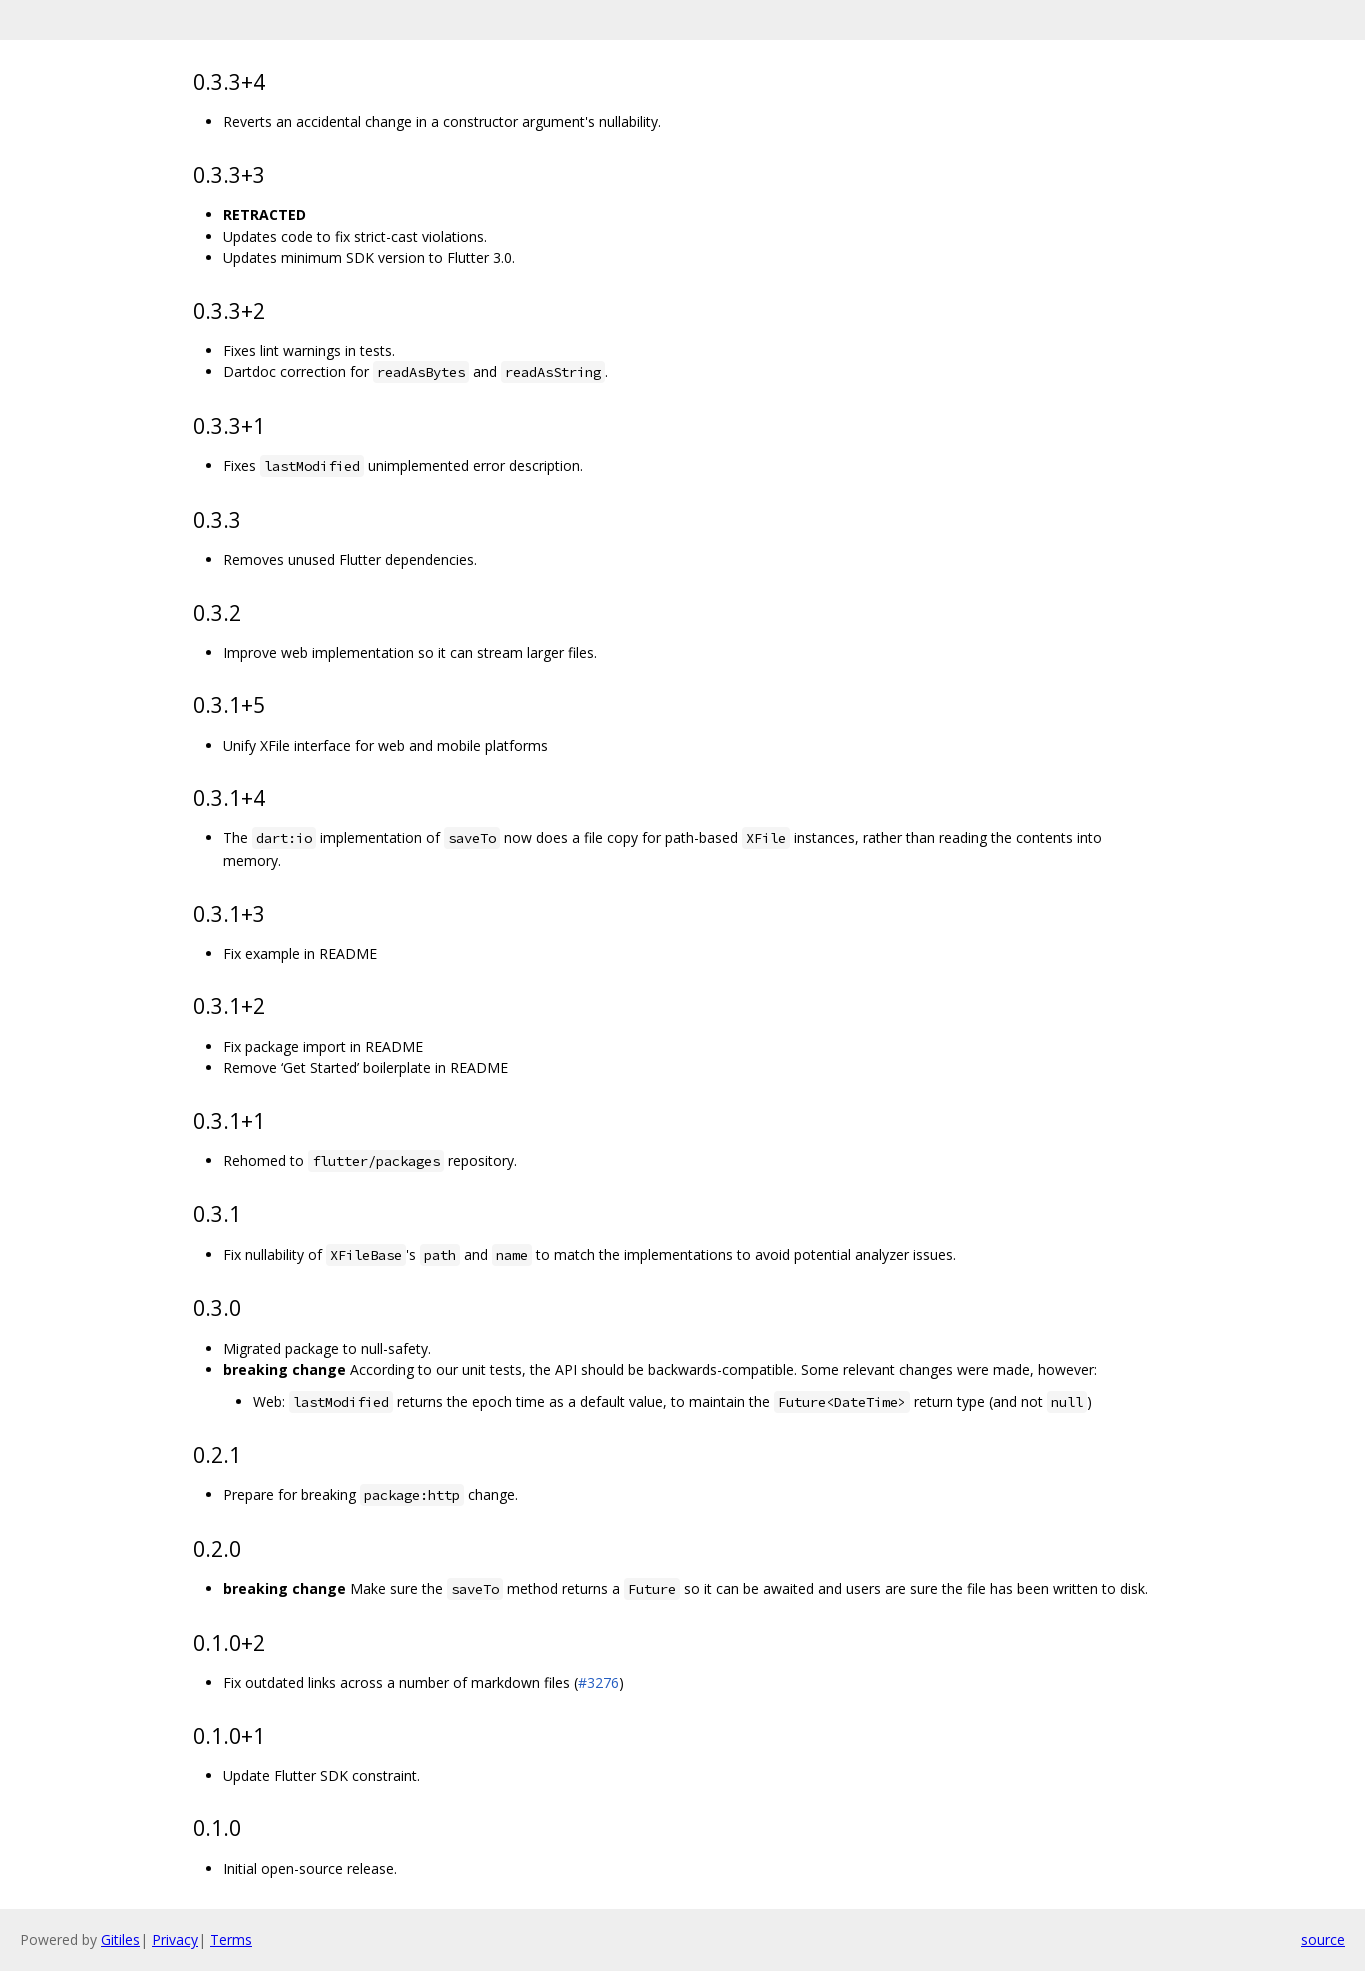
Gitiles (120, 1939)
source (1323, 1939)
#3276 (598, 1682)
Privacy (175, 1939)
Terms (231, 1939)
